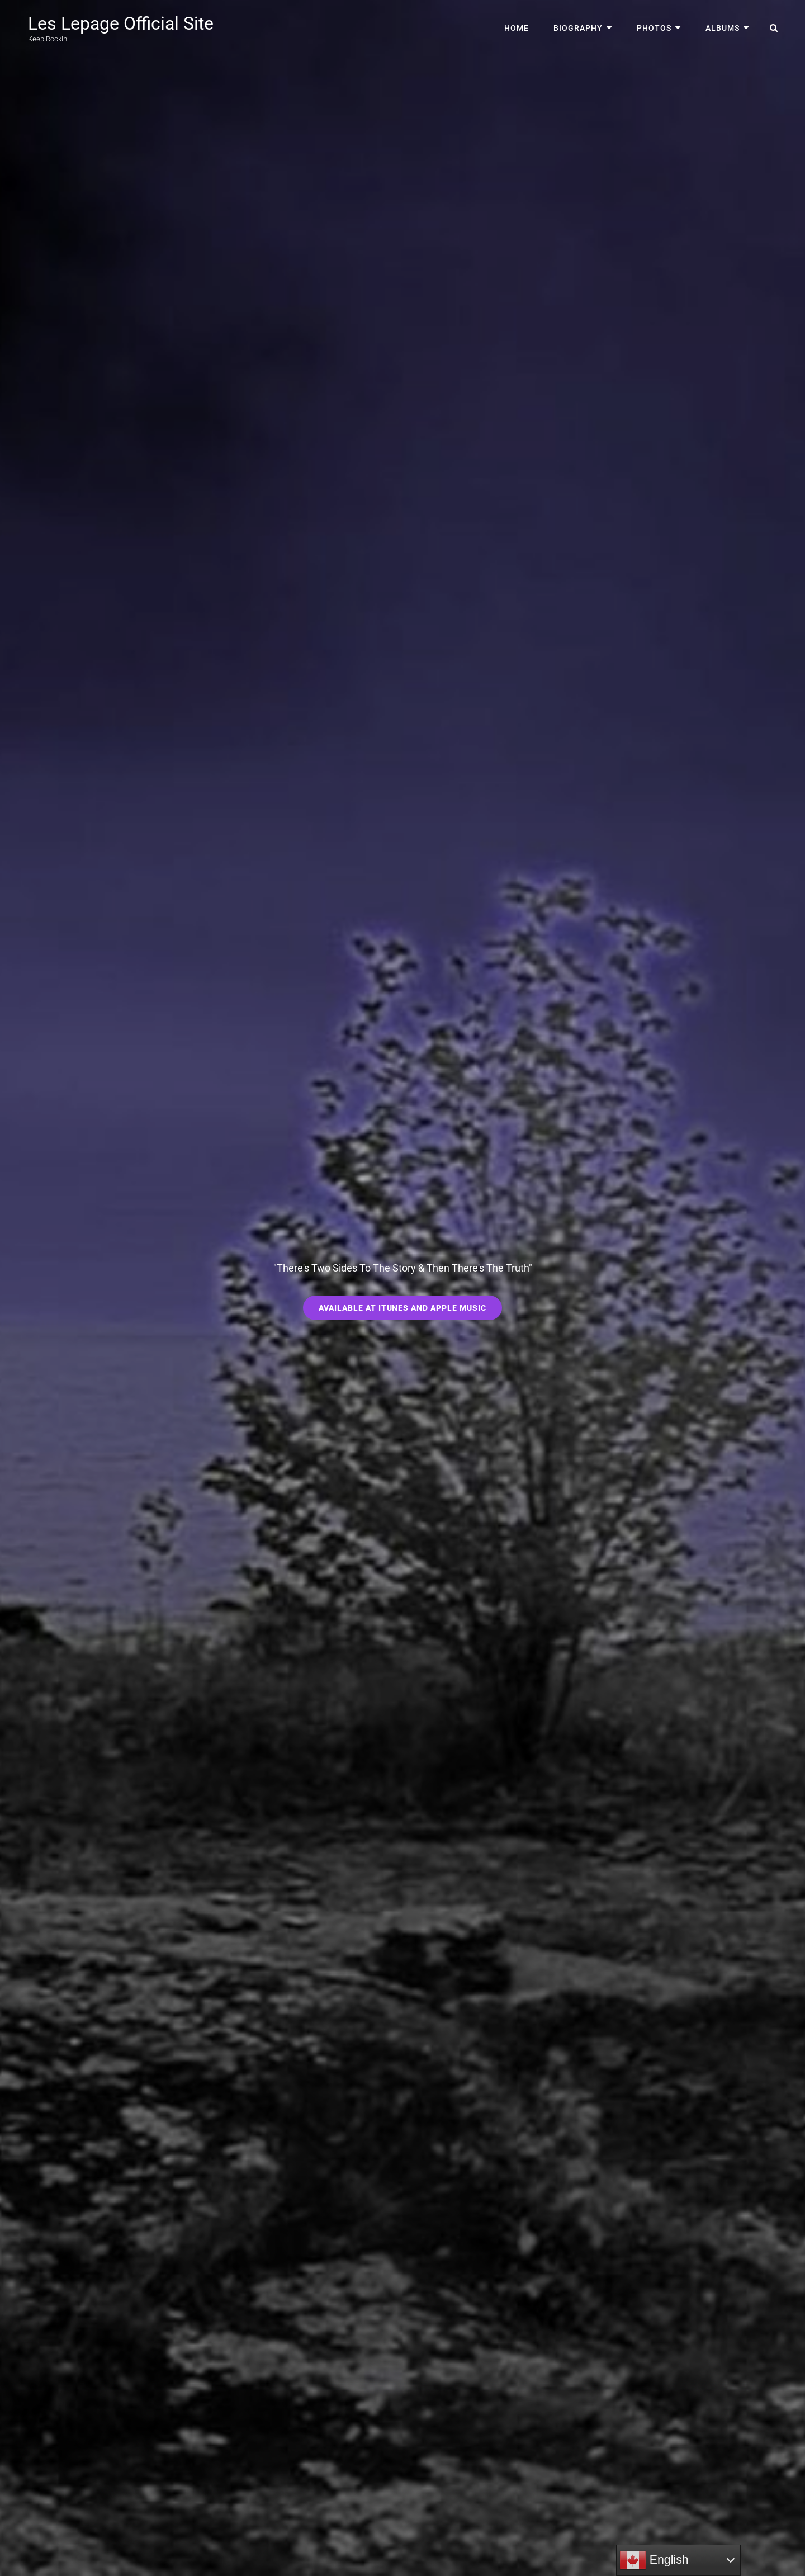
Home (516, 27)
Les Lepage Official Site (121, 23)
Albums (722, 27)
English (654, 2560)
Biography (578, 27)
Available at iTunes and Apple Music (411, 1311)
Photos (654, 27)
